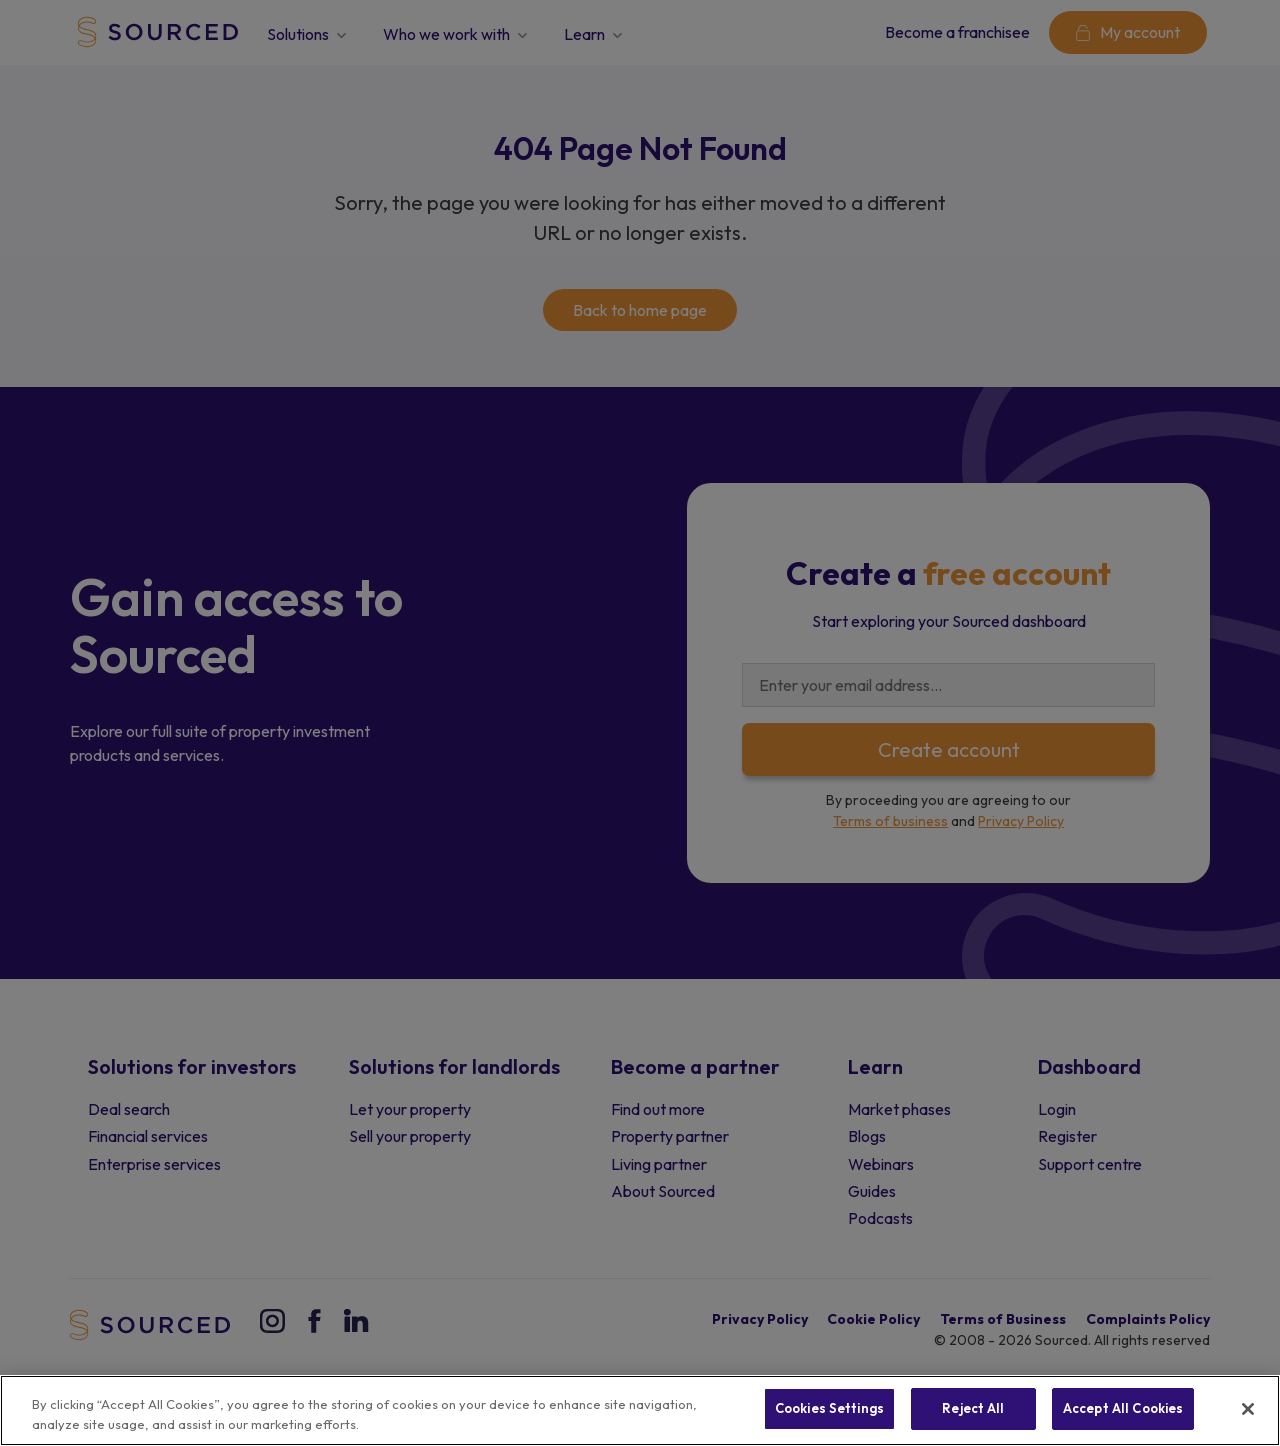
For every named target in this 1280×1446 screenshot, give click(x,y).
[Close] (1248, 1409)
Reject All (973, 1408)
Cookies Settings (829, 1408)
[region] (640, 1410)
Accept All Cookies (1123, 1408)
